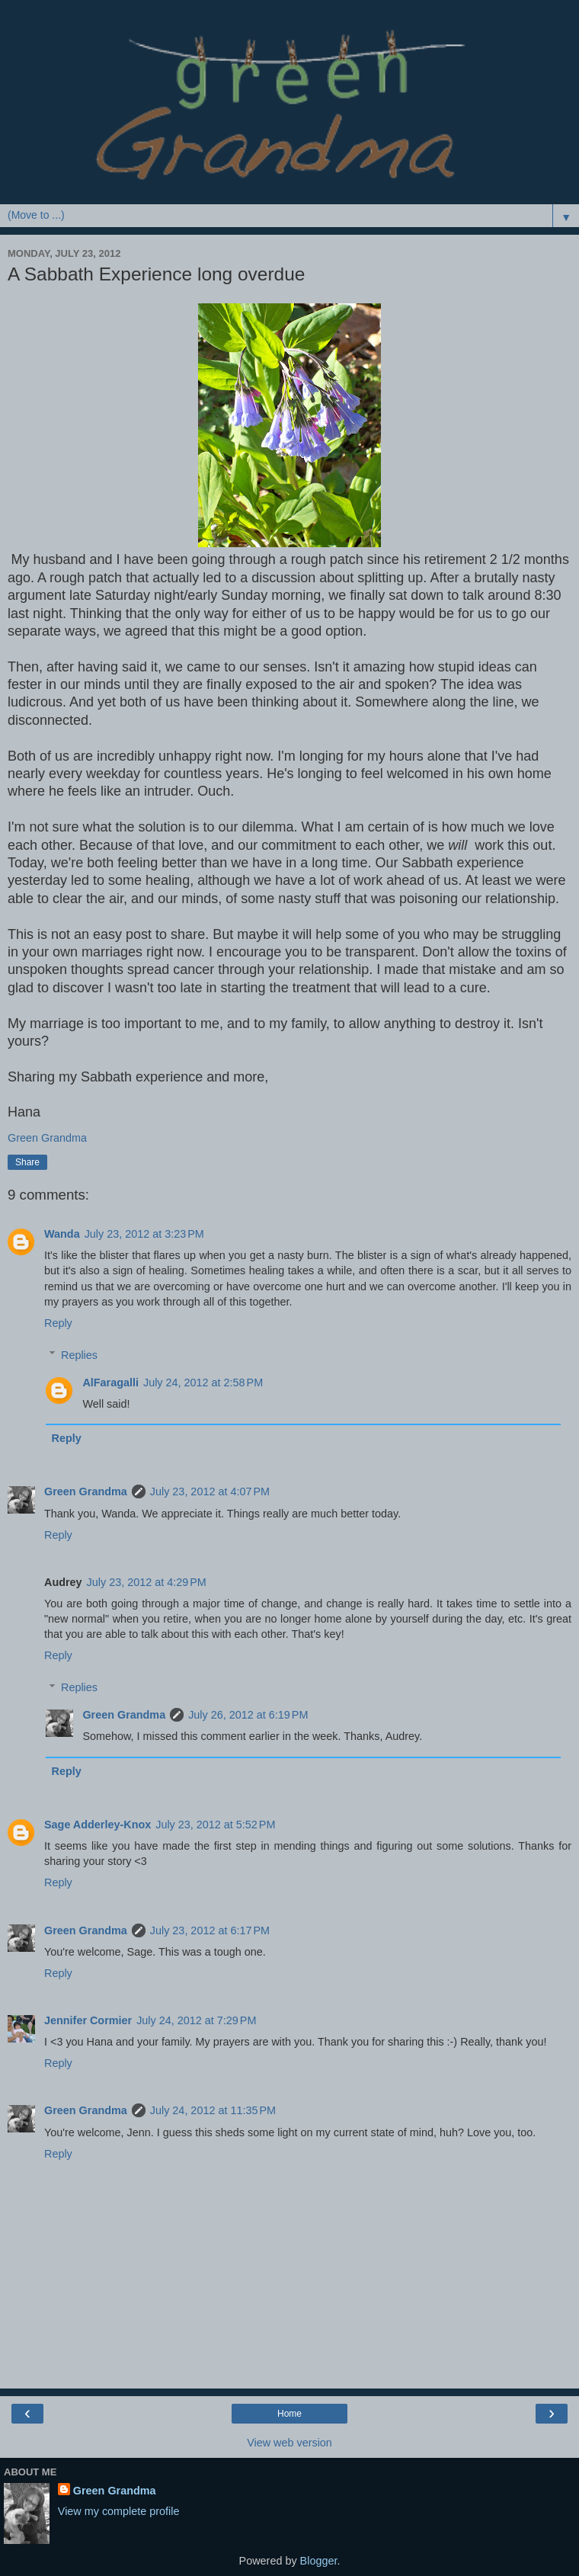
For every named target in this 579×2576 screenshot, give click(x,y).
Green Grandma (85, 1491)
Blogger (318, 2561)
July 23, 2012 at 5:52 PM (215, 1824)
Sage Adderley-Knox (97, 1824)
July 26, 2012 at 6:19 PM (248, 1715)
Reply (58, 1323)
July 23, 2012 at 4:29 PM (146, 1582)
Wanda (62, 1234)
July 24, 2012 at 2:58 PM (203, 1382)
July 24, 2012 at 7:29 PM (196, 2020)
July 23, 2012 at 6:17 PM (210, 1930)
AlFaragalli (110, 1382)
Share (27, 1162)
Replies (79, 1355)
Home (289, 2413)
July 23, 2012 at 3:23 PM (144, 1234)
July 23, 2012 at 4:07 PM (210, 1491)
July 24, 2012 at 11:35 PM (213, 2110)
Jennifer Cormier (88, 2020)
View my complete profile (119, 2511)
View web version (289, 2443)
